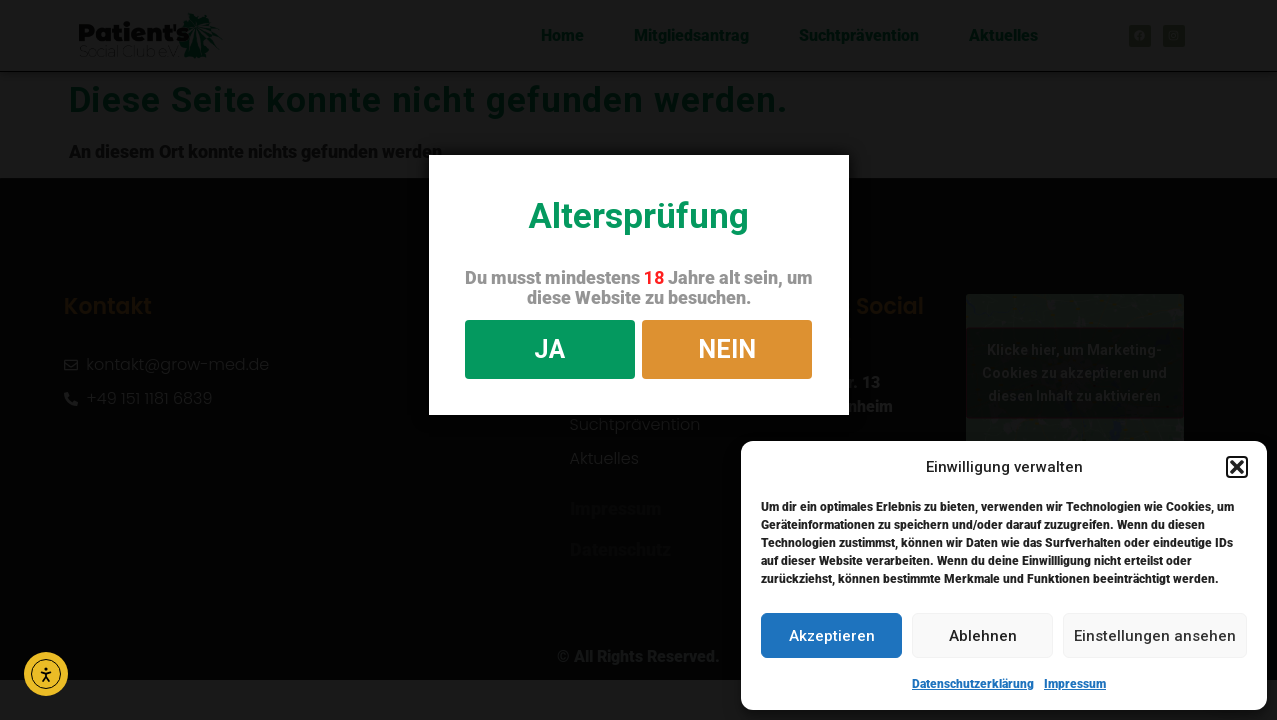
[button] (1237, 467)
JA (549, 349)
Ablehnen (983, 636)
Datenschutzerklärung (973, 684)
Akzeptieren (832, 636)
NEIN (727, 349)
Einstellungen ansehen (1155, 636)
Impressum (1075, 684)
